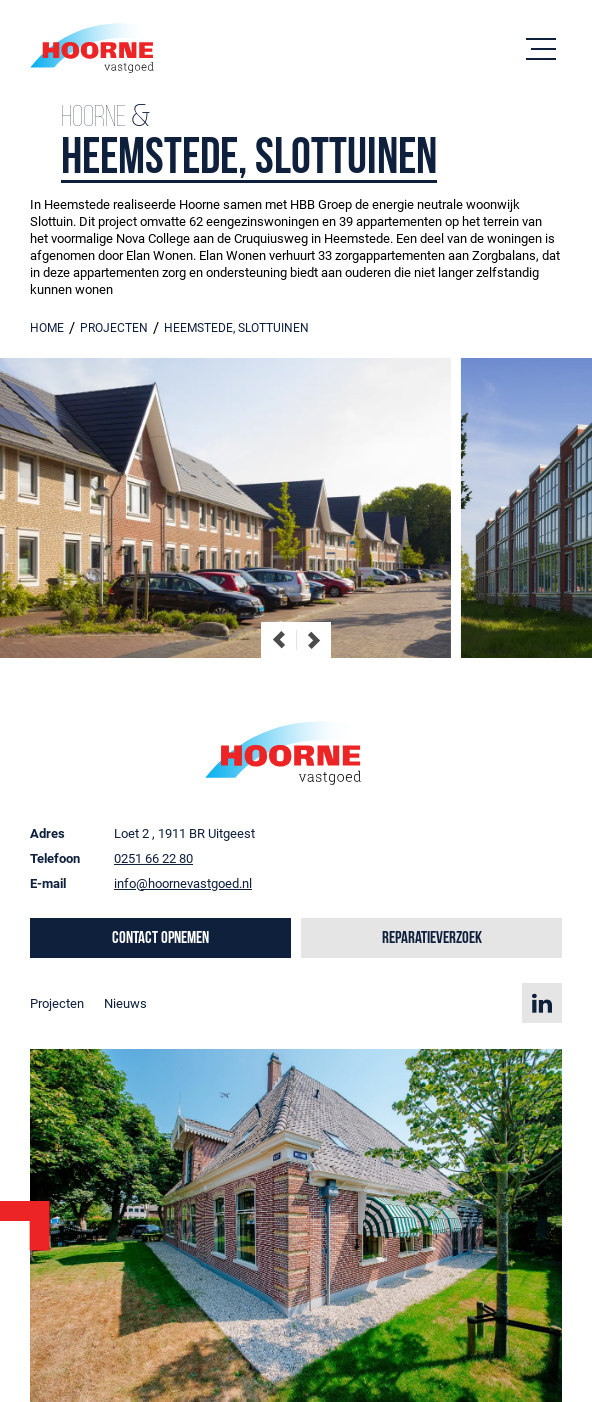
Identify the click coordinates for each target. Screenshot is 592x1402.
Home (47, 328)
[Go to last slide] (278, 640)
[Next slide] (313, 640)
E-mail (48, 883)
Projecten (57, 1003)
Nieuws (125, 1003)
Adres (47, 833)
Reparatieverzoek (432, 938)
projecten (114, 328)
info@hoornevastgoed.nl (183, 883)
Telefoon (55, 858)
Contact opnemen (160, 938)
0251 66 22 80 (153, 858)
